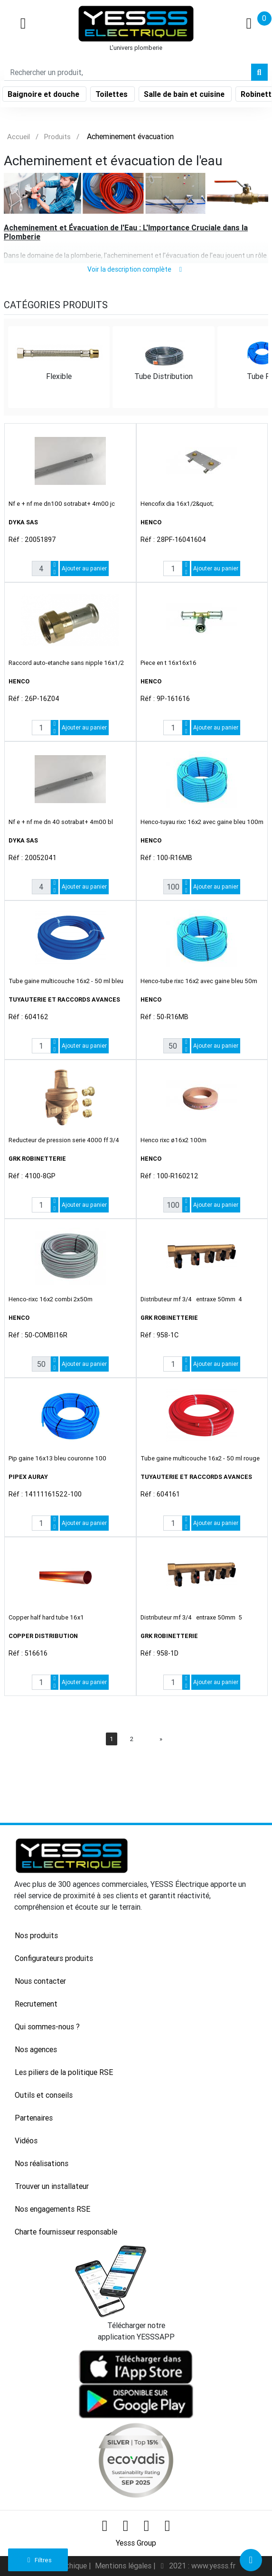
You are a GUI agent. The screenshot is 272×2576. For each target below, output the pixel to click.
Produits (57, 136)
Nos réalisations (41, 2163)
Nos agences (36, 2049)
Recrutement (36, 2003)
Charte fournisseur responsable (66, 2231)
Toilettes (112, 94)
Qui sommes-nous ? (47, 2026)
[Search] (127, 72)
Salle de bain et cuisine (185, 94)
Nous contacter (40, 1981)
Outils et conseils (44, 2095)
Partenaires (34, 2117)
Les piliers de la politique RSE (64, 2072)
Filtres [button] (38, 2560)
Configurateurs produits (54, 1958)
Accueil (18, 136)
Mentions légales (124, 2565)
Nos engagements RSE (52, 2209)
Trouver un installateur (52, 2186)
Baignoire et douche (44, 94)
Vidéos (26, 2140)
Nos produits (36, 1935)
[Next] (161, 1739)
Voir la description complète (136, 269)
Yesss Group (136, 2543)
